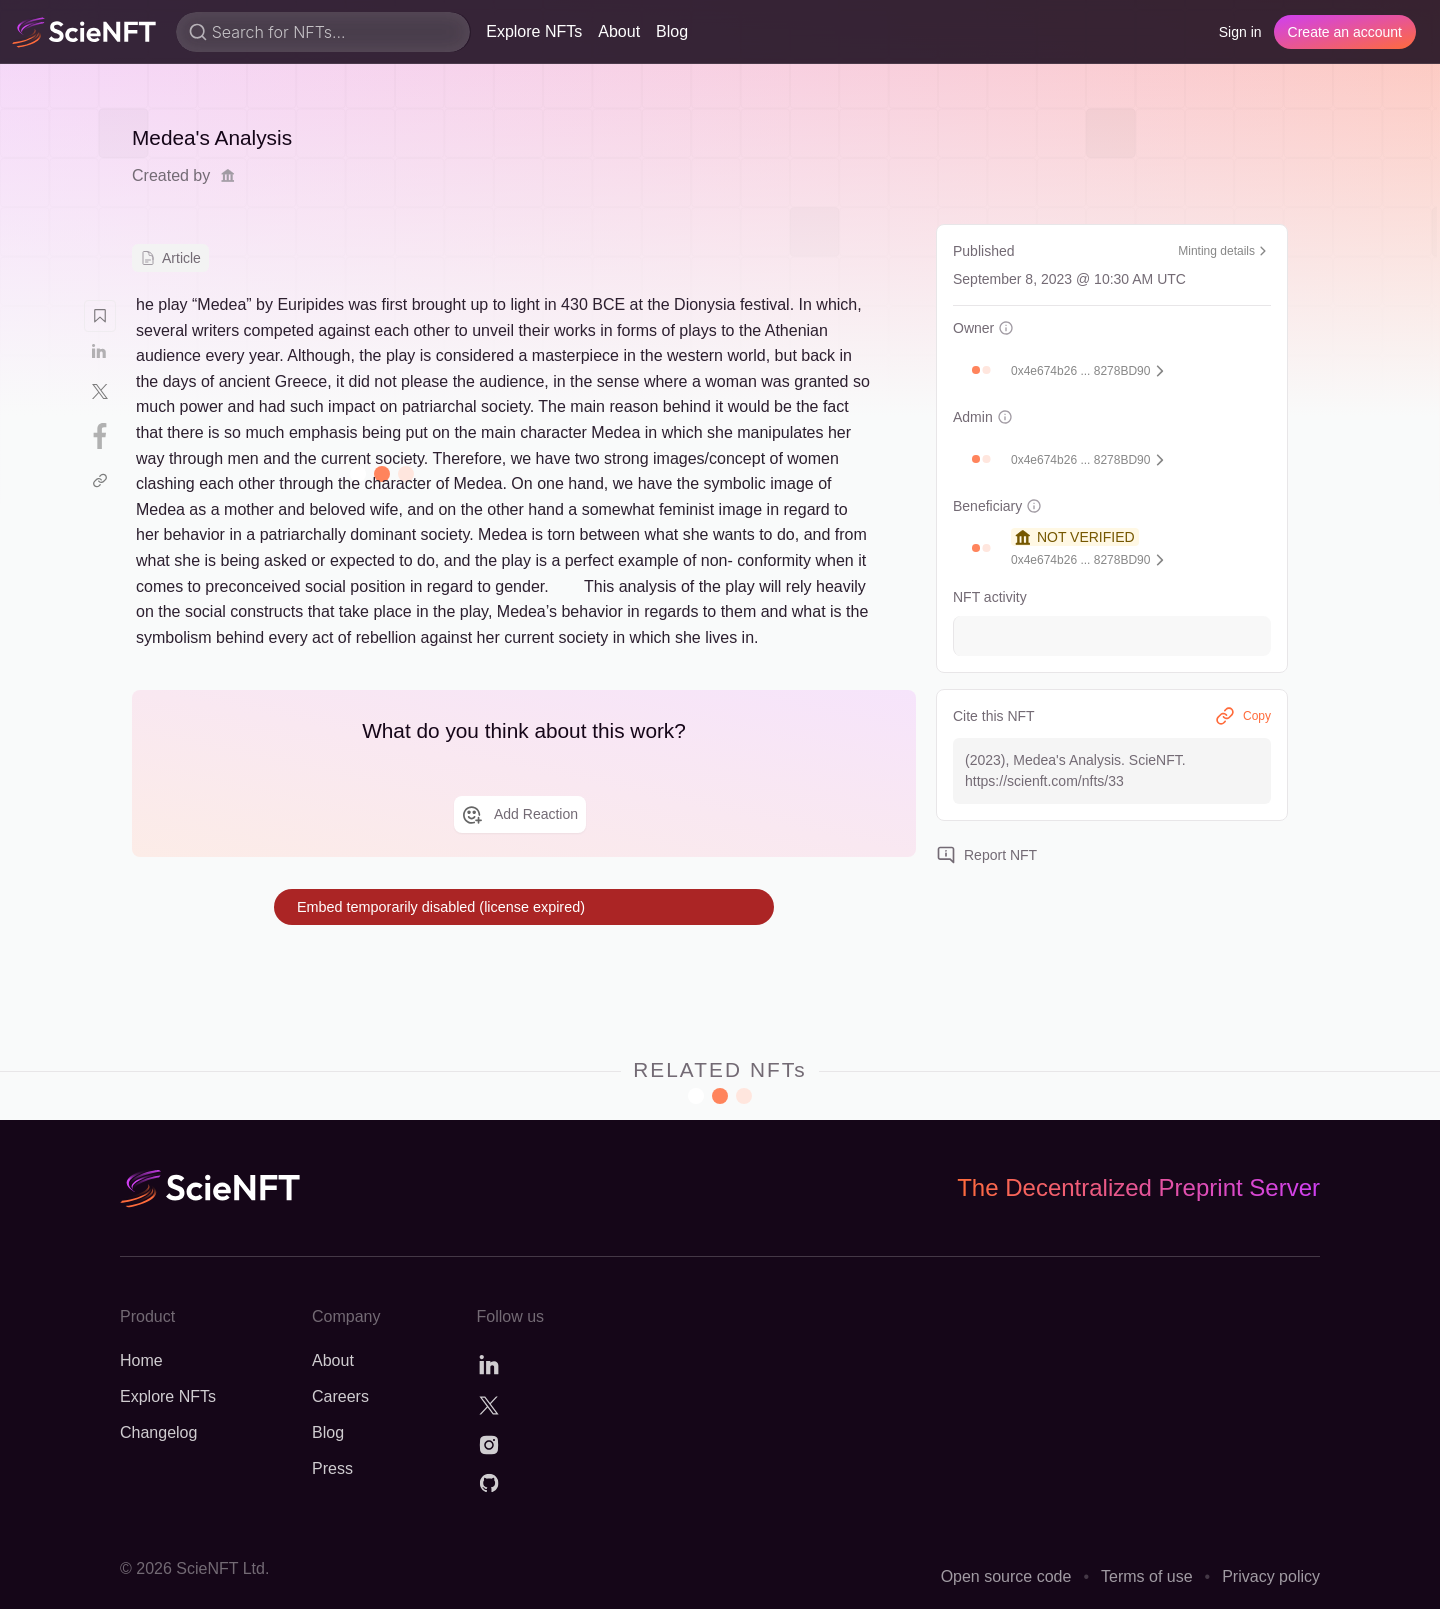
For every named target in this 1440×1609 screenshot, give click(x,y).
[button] (976, 370)
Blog (672, 31)
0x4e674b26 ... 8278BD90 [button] (1080, 371)
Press (332, 1468)
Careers (340, 1396)
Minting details (1224, 251)
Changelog (158, 1432)
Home (141, 1360)
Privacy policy (1271, 1576)
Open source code (1006, 1576)
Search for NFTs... (279, 32)
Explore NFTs (534, 31)
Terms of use (1147, 1576)
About (619, 31)
